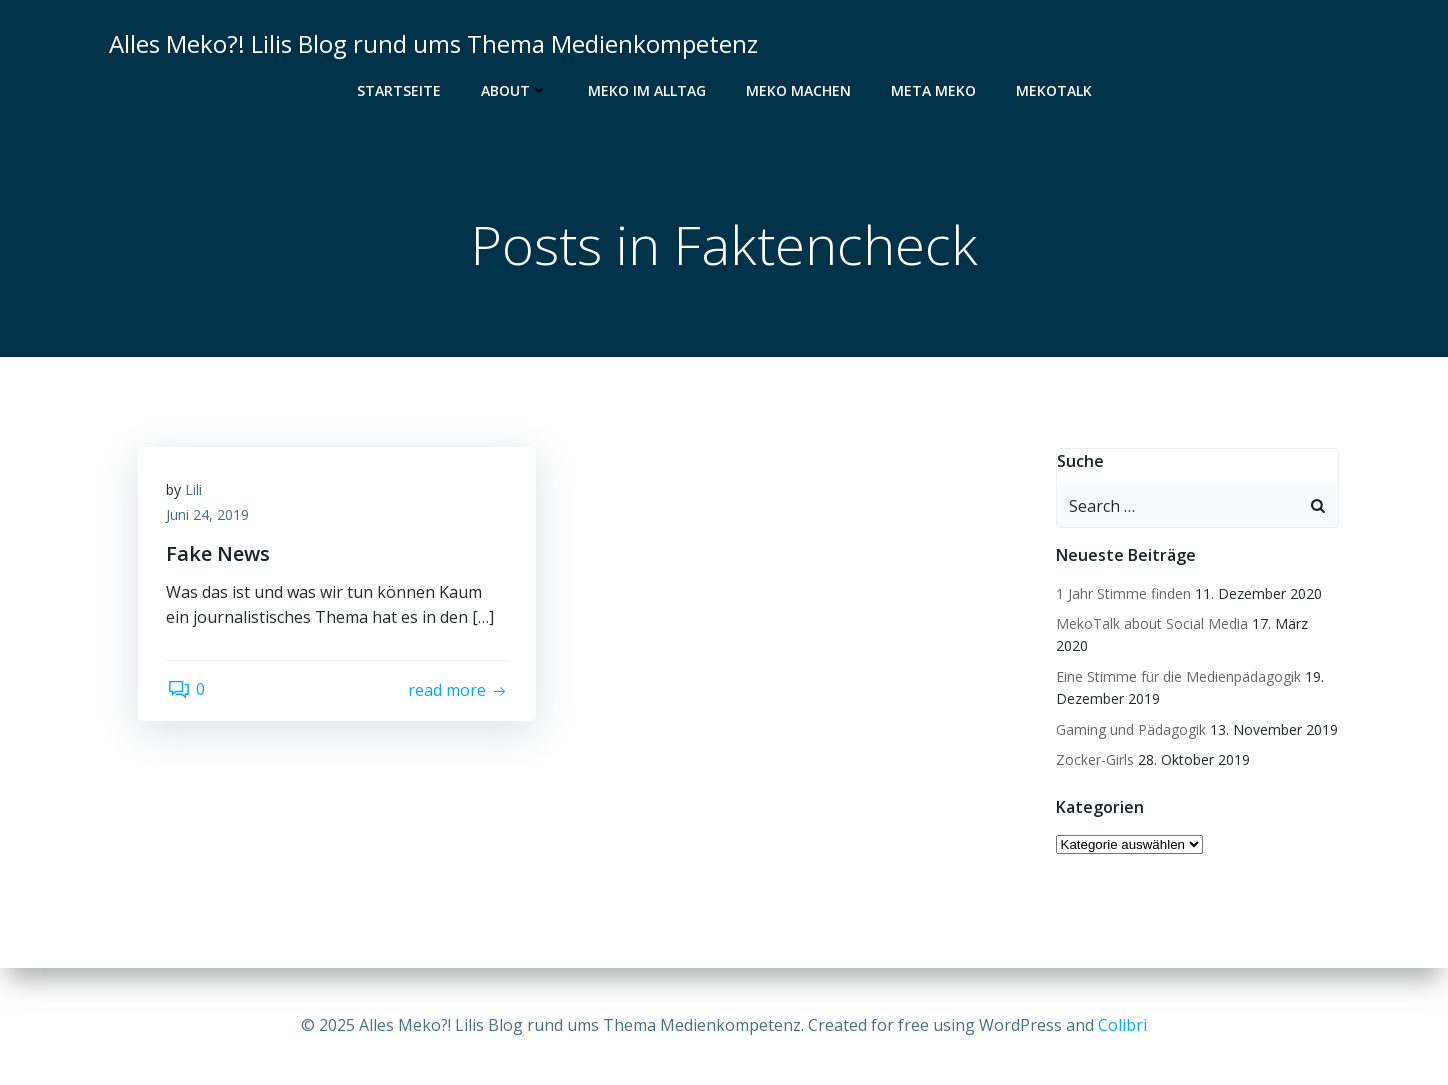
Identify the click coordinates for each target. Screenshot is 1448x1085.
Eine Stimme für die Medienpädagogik (1177, 676)
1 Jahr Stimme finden (1122, 593)
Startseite (399, 90)
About (514, 90)
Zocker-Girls (1094, 760)
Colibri (1122, 1025)
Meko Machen (798, 90)
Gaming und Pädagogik (1130, 729)
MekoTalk (1054, 90)
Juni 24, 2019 (209, 517)
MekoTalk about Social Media (1151, 624)
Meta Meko (933, 90)
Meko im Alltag (647, 90)
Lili (195, 491)
